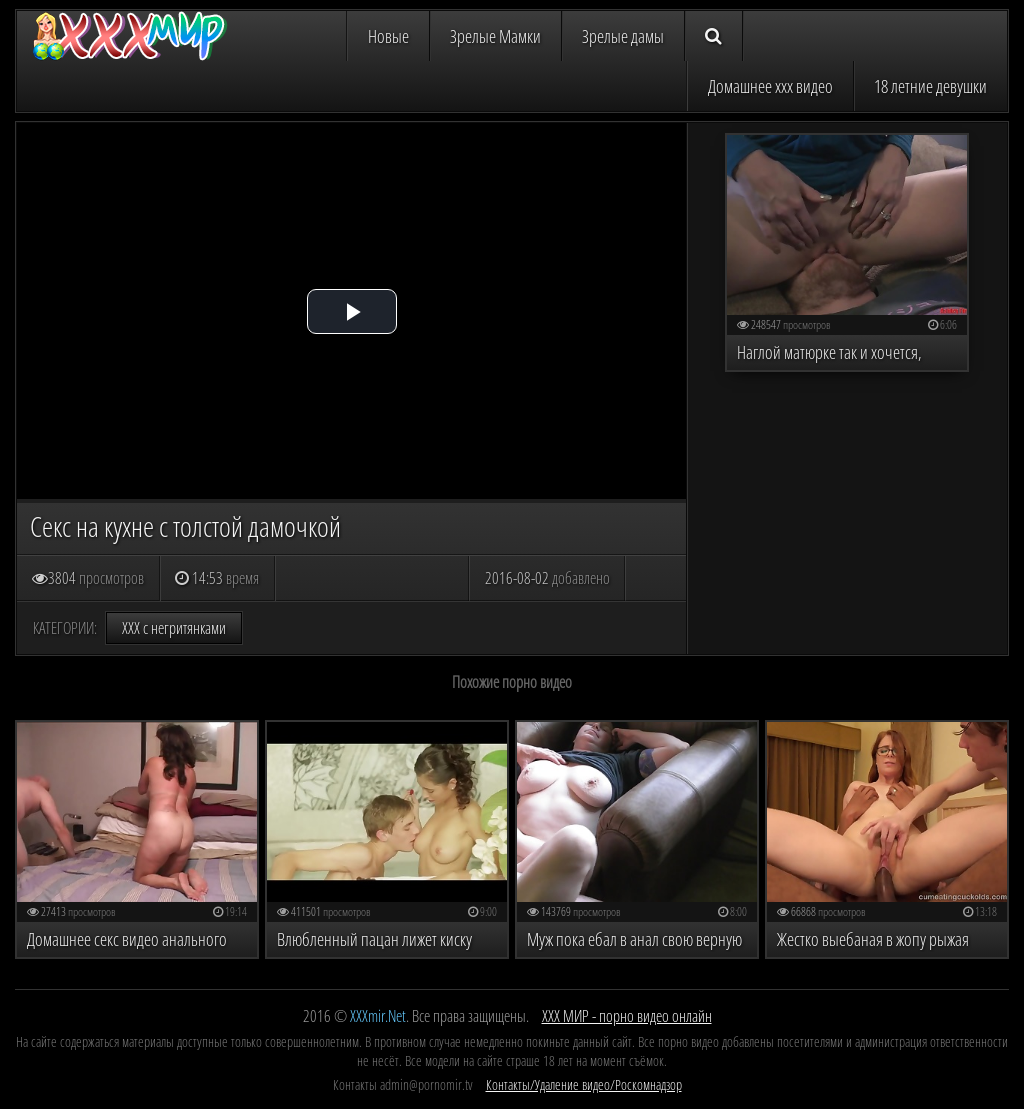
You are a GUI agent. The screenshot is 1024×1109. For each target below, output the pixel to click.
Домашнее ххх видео (770, 86)
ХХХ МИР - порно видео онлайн (627, 1016)
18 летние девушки (930, 86)
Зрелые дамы (623, 36)
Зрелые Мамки (495, 36)
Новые (388, 36)
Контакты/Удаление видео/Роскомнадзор (584, 1084)
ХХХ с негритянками (174, 628)
